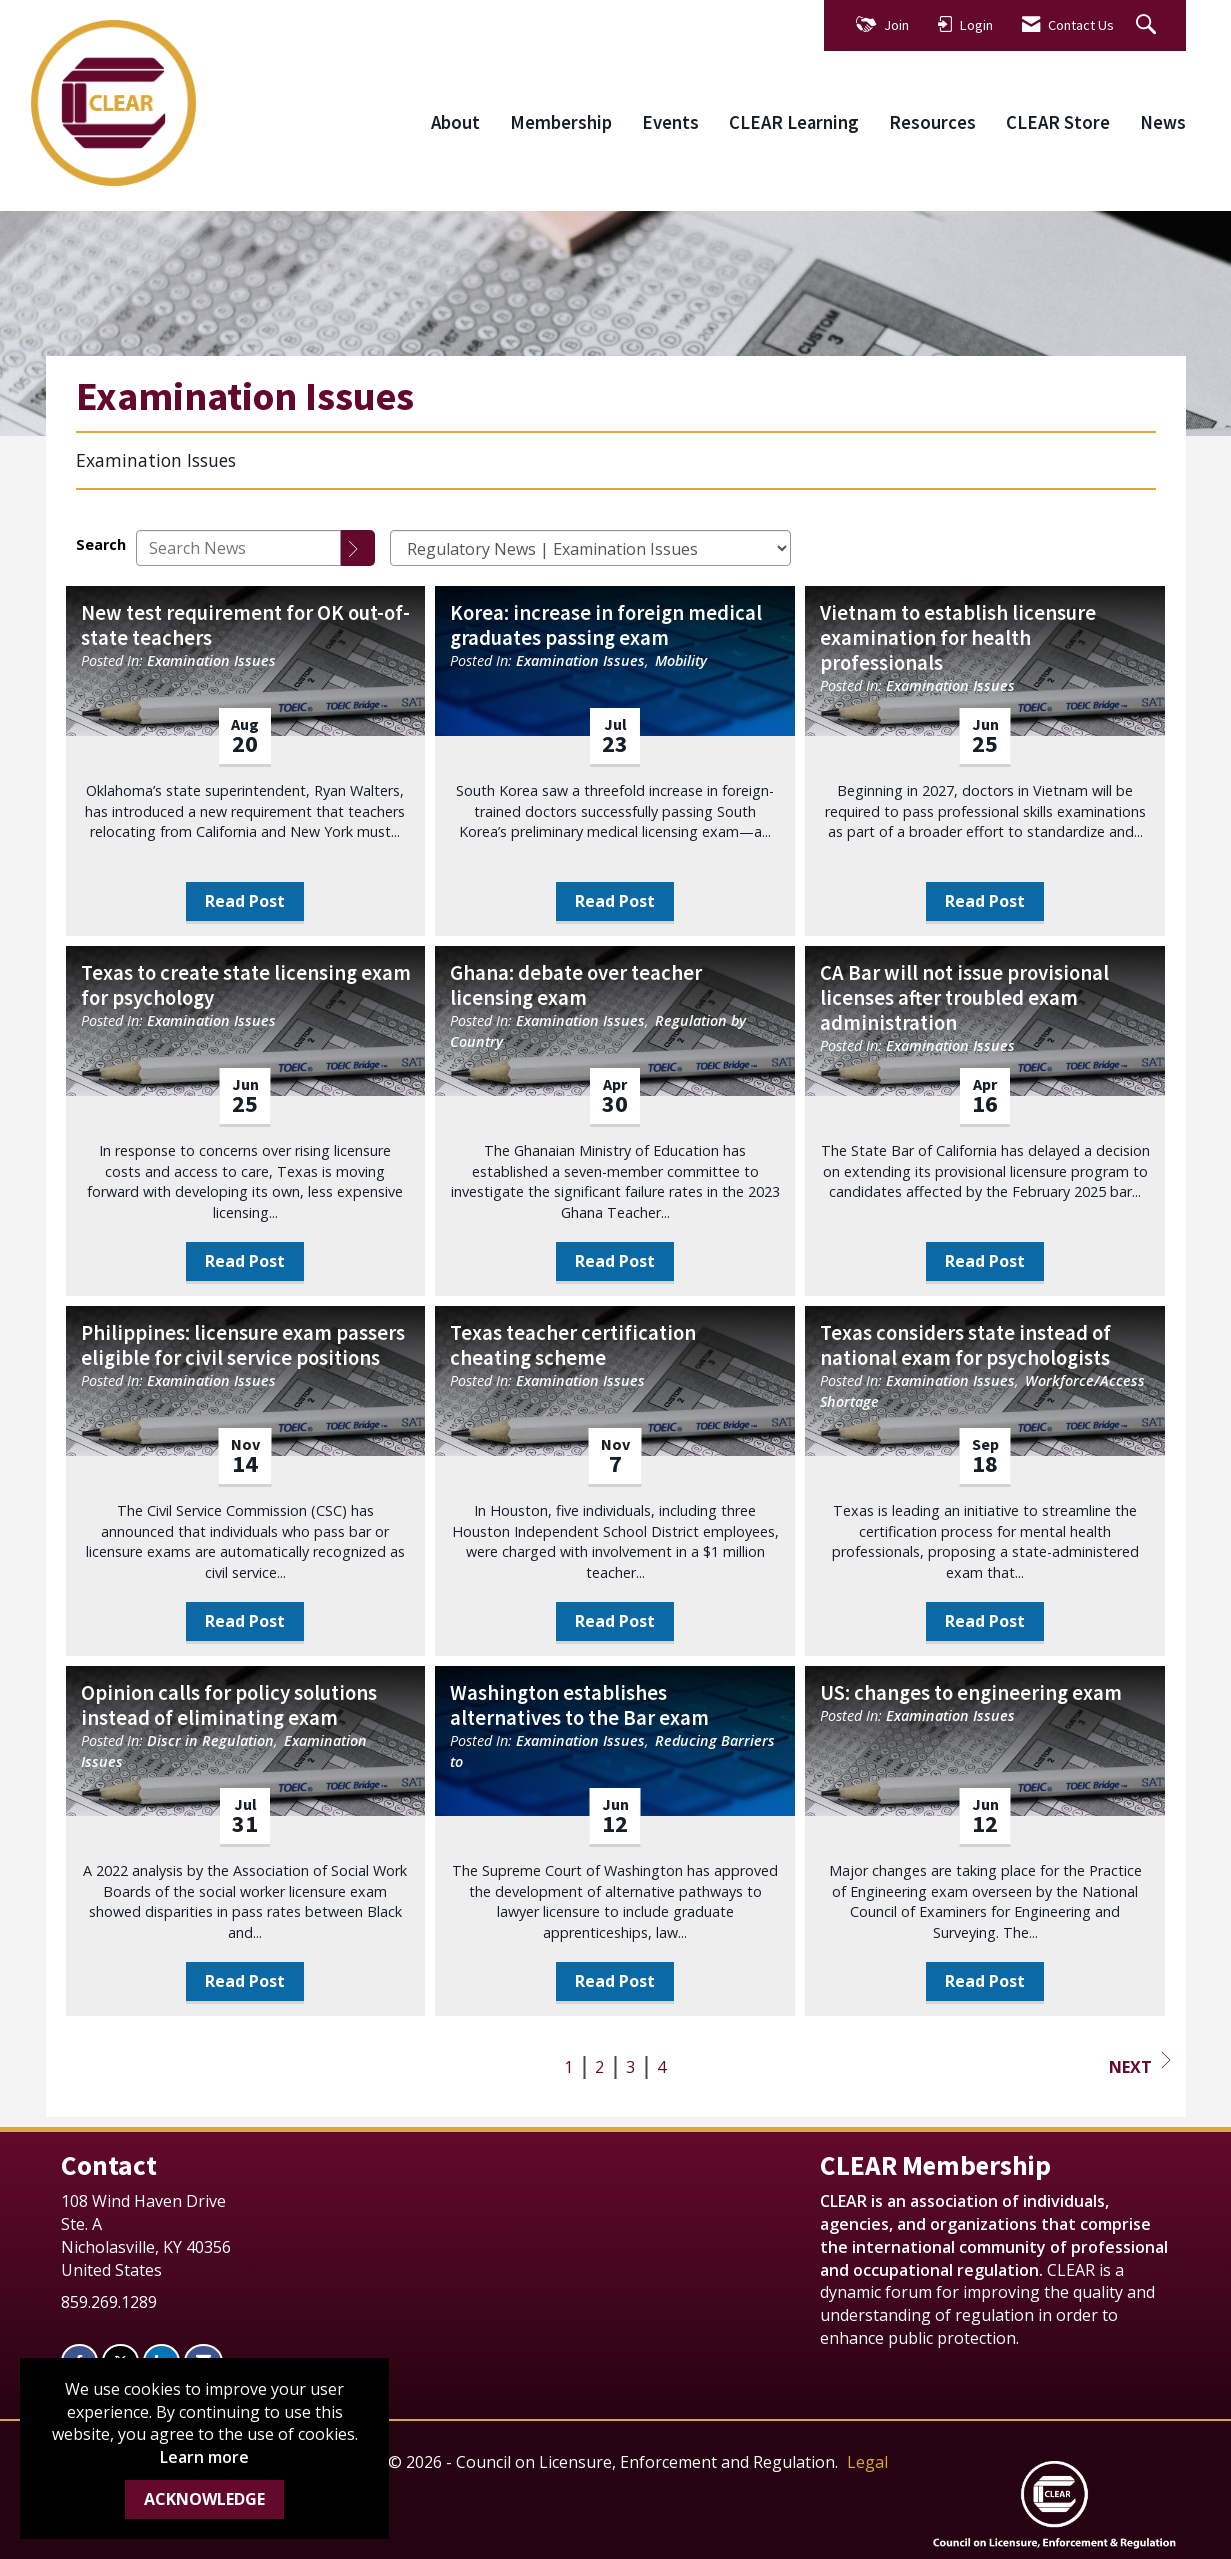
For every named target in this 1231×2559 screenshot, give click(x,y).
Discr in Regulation (210, 1740)
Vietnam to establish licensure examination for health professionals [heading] (958, 638)
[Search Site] (1148, 25)
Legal (867, 2462)
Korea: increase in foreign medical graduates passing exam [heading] (606, 626)
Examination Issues (211, 660)
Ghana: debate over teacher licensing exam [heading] (576, 986)
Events (670, 122)
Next (1140, 2065)
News (1163, 122)
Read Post (245, 901)
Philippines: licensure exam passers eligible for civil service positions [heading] (243, 1346)
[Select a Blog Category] (590, 548)
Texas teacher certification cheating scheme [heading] (573, 1346)
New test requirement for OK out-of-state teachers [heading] (245, 626)
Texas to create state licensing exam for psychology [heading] (246, 986)
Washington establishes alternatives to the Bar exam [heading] (579, 1706)
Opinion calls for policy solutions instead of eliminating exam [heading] (229, 1706)
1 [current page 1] (568, 2067)
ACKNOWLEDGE (204, 2499)
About (455, 122)
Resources (932, 122)
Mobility (681, 660)
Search (101, 544)
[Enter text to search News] (238, 548)
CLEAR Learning (794, 122)
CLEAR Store (1058, 122)
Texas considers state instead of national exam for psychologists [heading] (965, 1346)
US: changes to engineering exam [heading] (971, 1693)
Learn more (204, 2457)
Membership (561, 122)
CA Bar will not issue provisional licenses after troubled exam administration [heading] (964, 998)
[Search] (358, 548)
